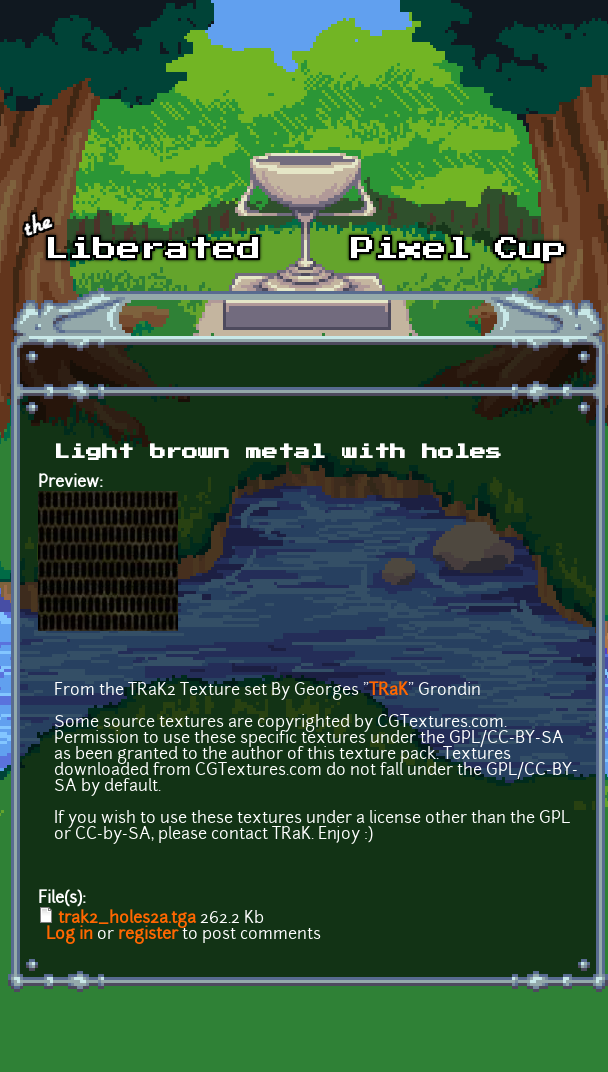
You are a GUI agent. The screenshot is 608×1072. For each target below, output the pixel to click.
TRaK (388, 691)
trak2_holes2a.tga (127, 919)
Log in (69, 935)
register (148, 935)
